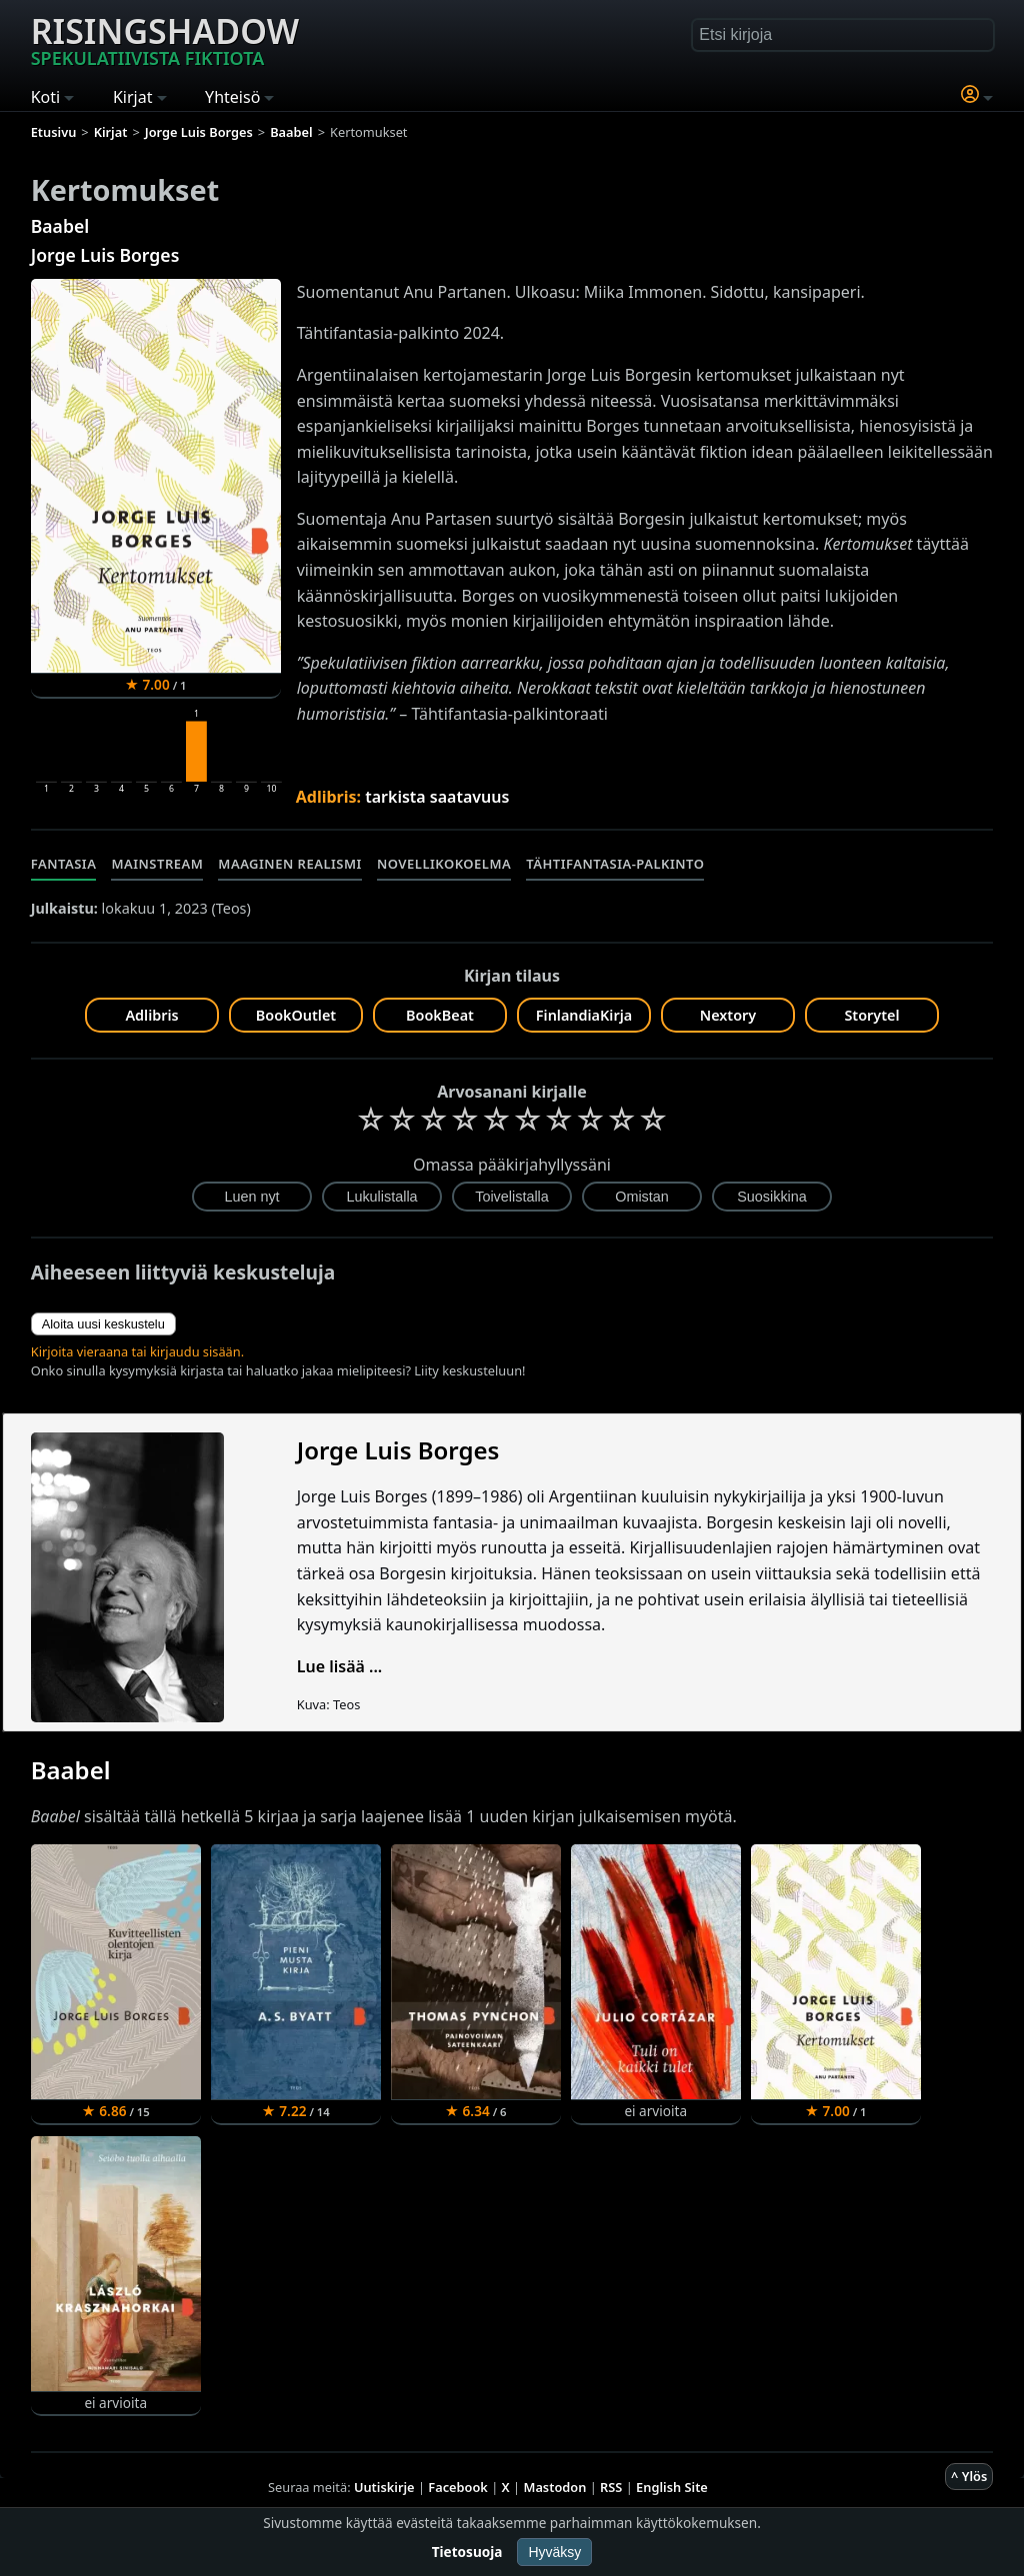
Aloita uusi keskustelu (103, 1323)
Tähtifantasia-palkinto (615, 864)
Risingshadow (165, 39)
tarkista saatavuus (437, 797)
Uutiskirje (384, 2487)
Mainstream (157, 864)
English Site (672, 2487)
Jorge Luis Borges (105, 255)
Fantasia (64, 864)
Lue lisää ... (340, 1666)
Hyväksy (554, 2552)
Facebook (458, 2487)
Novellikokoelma (444, 864)
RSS (611, 2487)
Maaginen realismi (290, 864)
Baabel (60, 226)
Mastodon (555, 2487)
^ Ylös (969, 2476)
